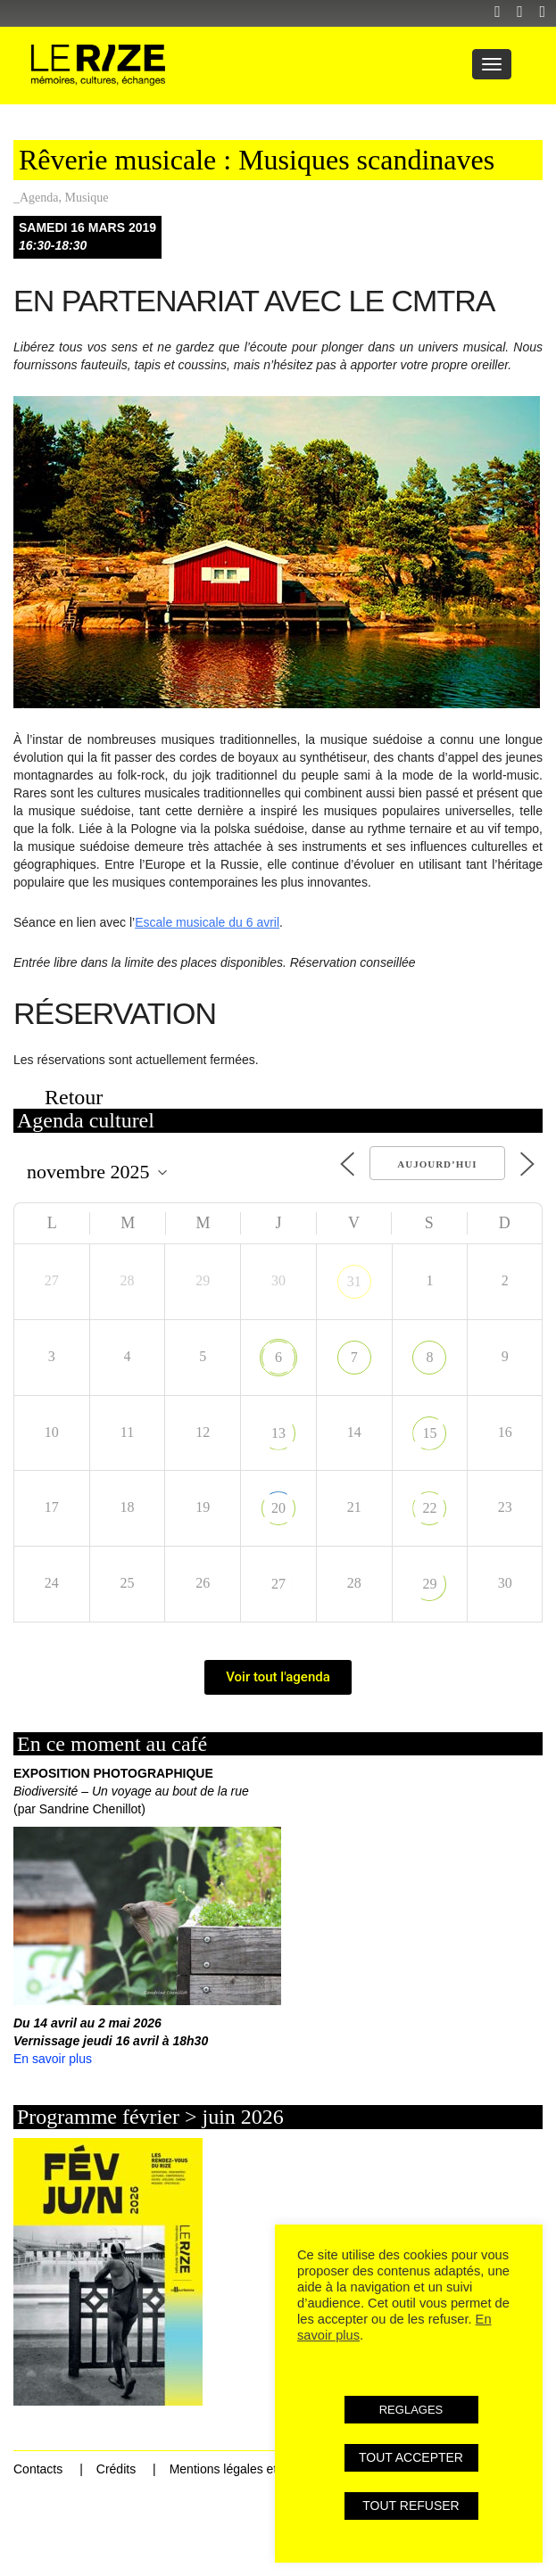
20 (278, 1507)
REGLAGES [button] (411, 2409)
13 (278, 1433)
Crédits (116, 2469)
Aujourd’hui (437, 1164)
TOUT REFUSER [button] (410, 2505)
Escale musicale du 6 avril (207, 922)
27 (278, 1583)
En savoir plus (52, 2059)
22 (429, 1507)
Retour (74, 1097)
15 (429, 1433)
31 (354, 1281)
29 (429, 1583)
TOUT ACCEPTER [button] (411, 2457)
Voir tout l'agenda (278, 1677)
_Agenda (36, 197)
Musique (87, 197)
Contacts (37, 2469)
